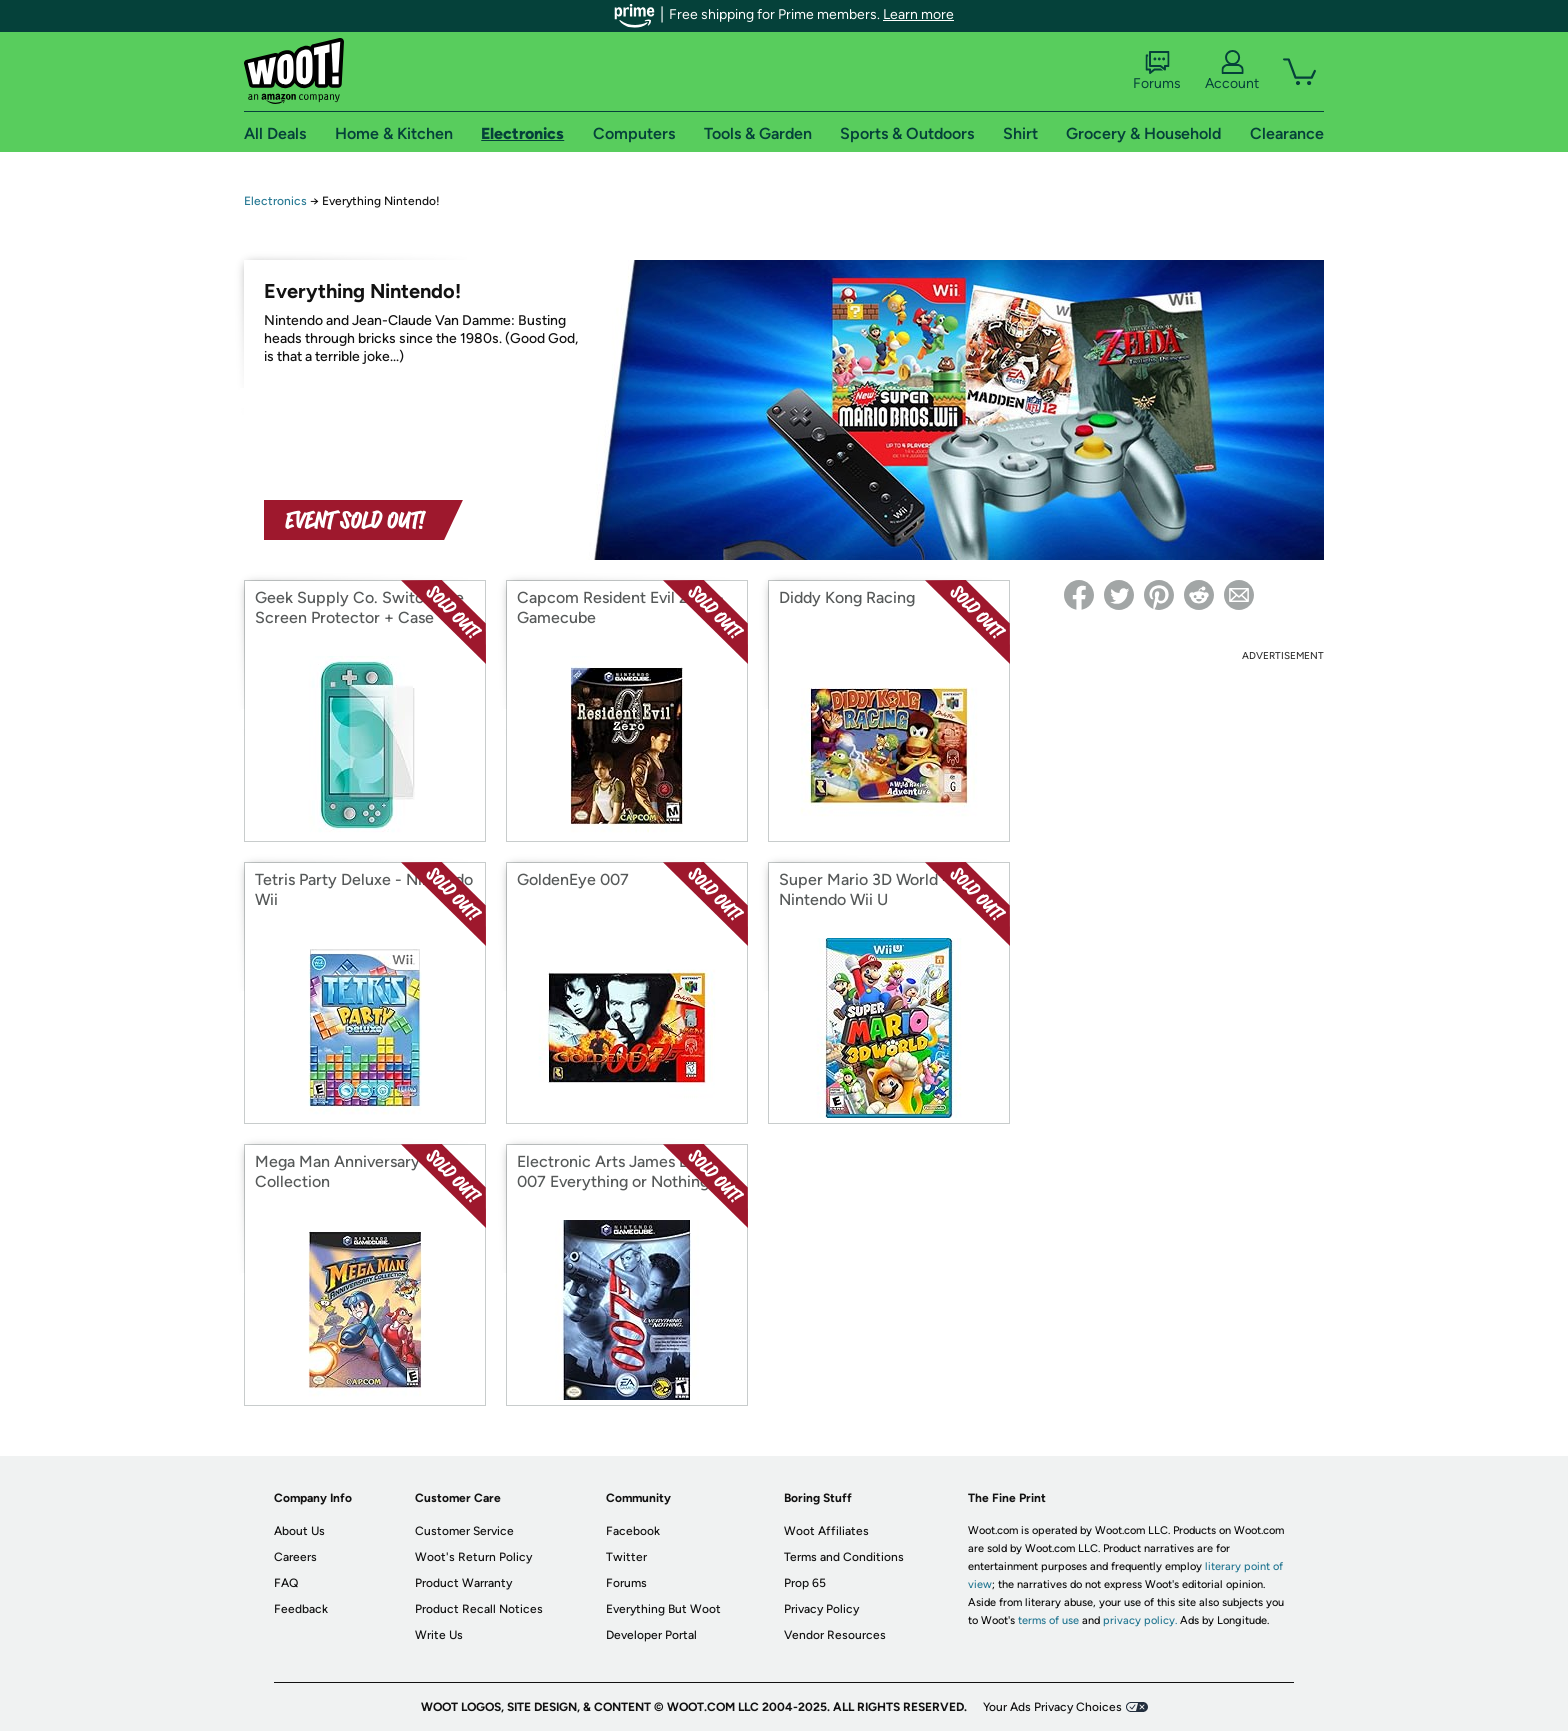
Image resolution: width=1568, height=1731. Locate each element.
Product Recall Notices (479, 1609)
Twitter (626, 1557)
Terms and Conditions (844, 1557)
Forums (1157, 71)
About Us (299, 1531)
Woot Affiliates (826, 1531)
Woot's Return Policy (473, 1557)
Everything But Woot (663, 1609)
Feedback (301, 1609)
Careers (295, 1557)
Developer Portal (651, 1635)
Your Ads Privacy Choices (1052, 1707)
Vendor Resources (835, 1635)
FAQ (286, 1583)
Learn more (918, 14)
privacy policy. (1140, 1620)
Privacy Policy (821, 1609)
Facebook (633, 1531)
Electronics (275, 201)
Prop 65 (805, 1583)
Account (1232, 71)
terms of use (1048, 1620)
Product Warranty (463, 1583)
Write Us (439, 1635)
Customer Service (464, 1531)
